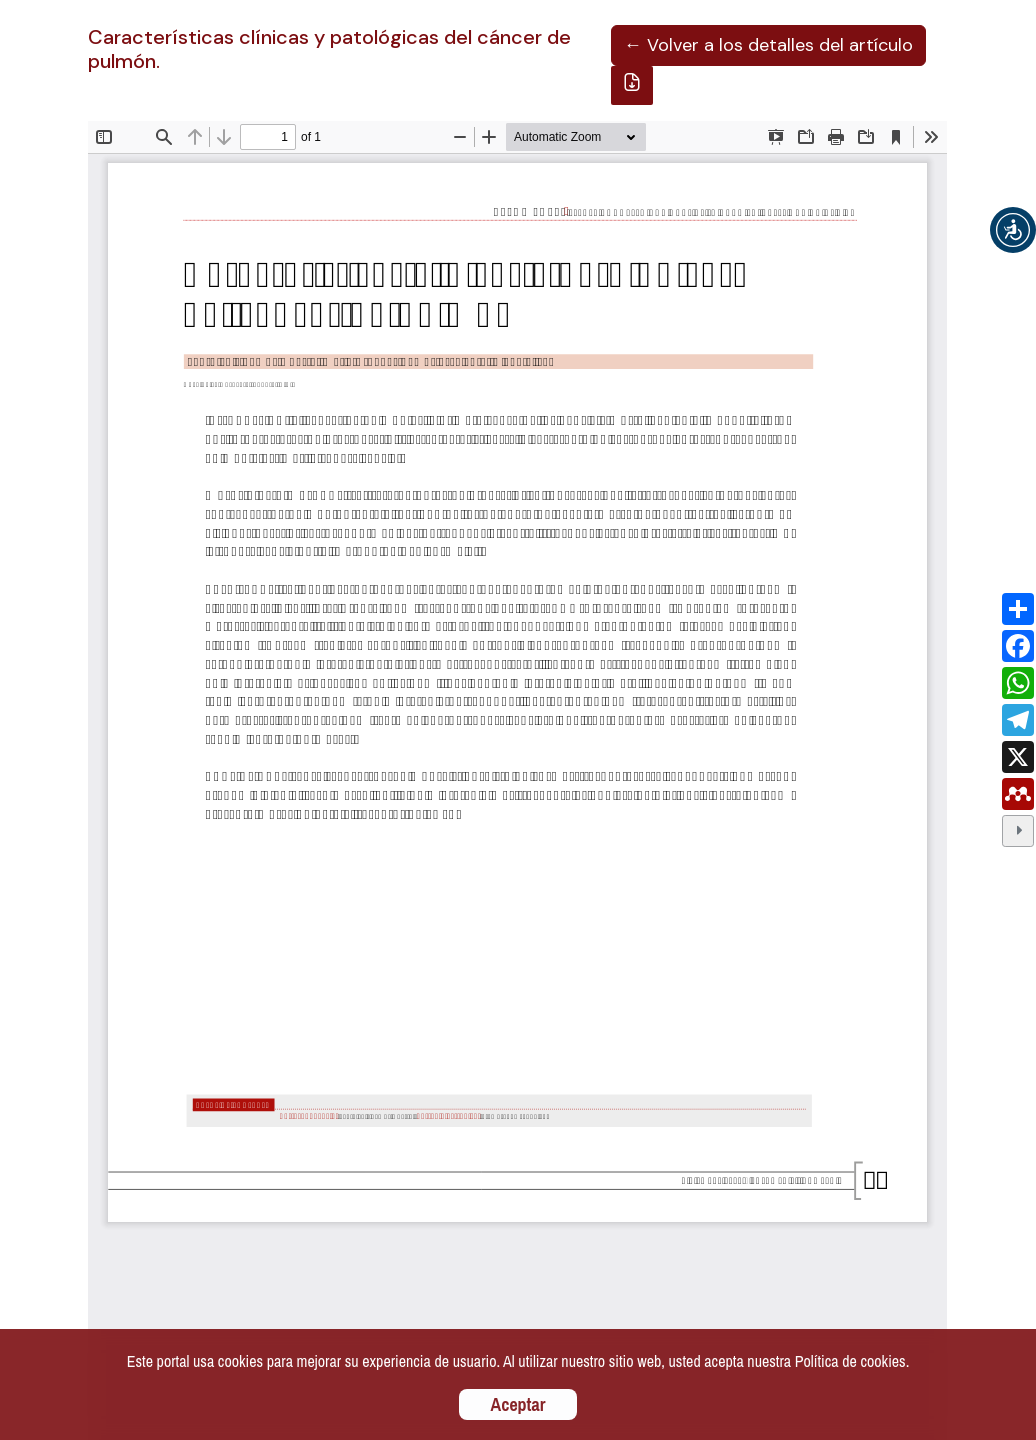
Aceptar (518, 1404)
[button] (1013, 230)
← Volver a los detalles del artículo (768, 45)
